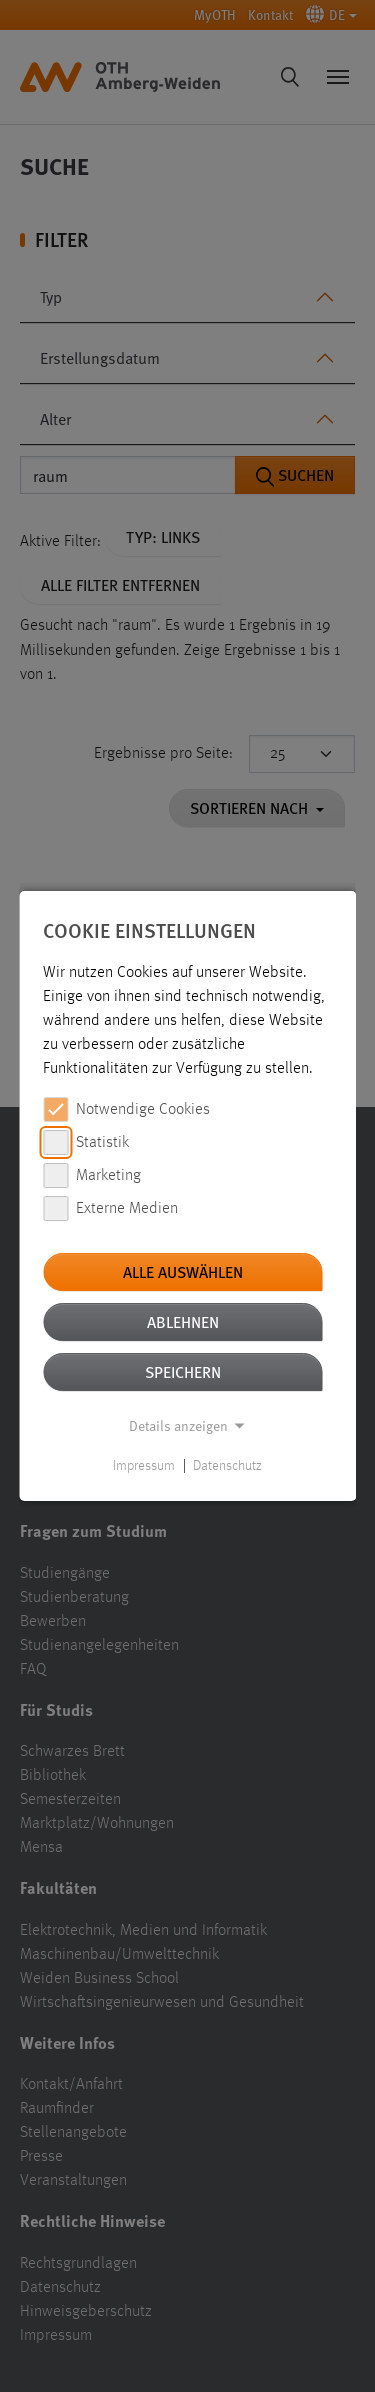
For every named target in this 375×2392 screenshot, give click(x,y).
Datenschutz (227, 1466)
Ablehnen (183, 1321)
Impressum (144, 1466)
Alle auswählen (183, 1271)
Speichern (183, 1371)
